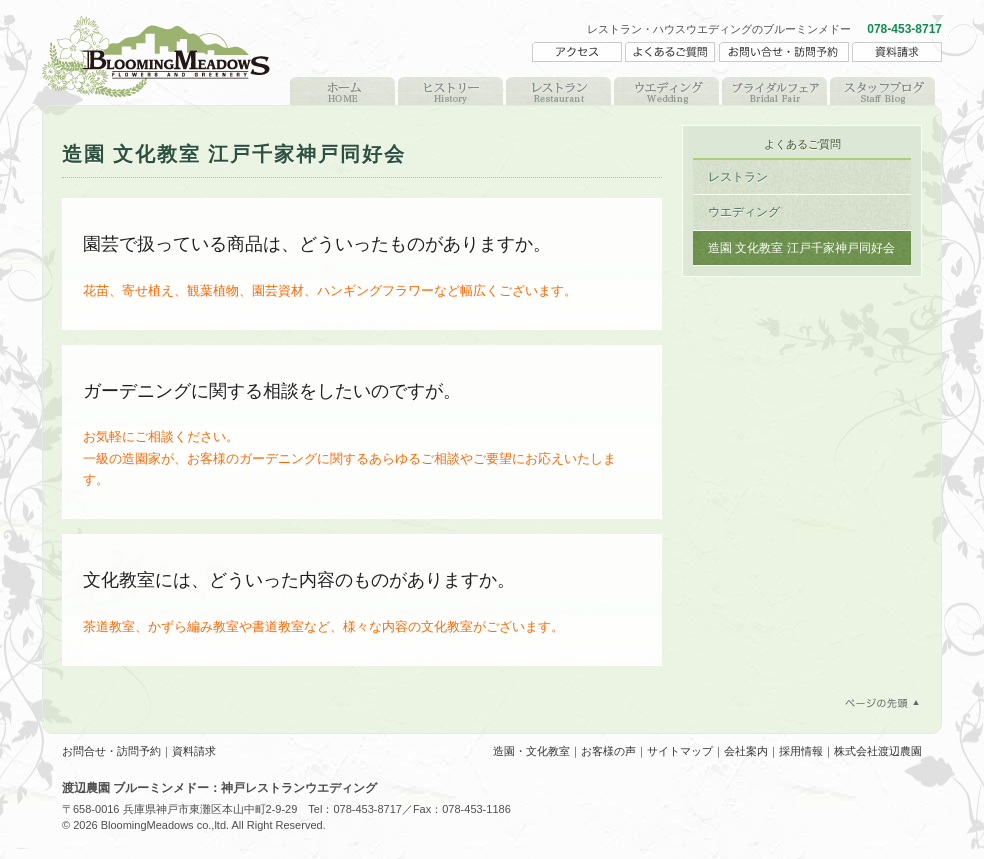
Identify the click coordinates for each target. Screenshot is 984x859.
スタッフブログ (882, 91)
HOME (342, 91)
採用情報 (801, 751)
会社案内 (746, 751)
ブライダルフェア (774, 91)
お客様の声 (608, 751)
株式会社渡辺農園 (878, 751)
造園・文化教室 (531, 751)
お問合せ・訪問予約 (111, 751)
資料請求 (194, 751)
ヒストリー (450, 91)
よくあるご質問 (802, 144)
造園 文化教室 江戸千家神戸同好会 (801, 248)
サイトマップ (680, 751)
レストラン (558, 91)
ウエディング (666, 91)
